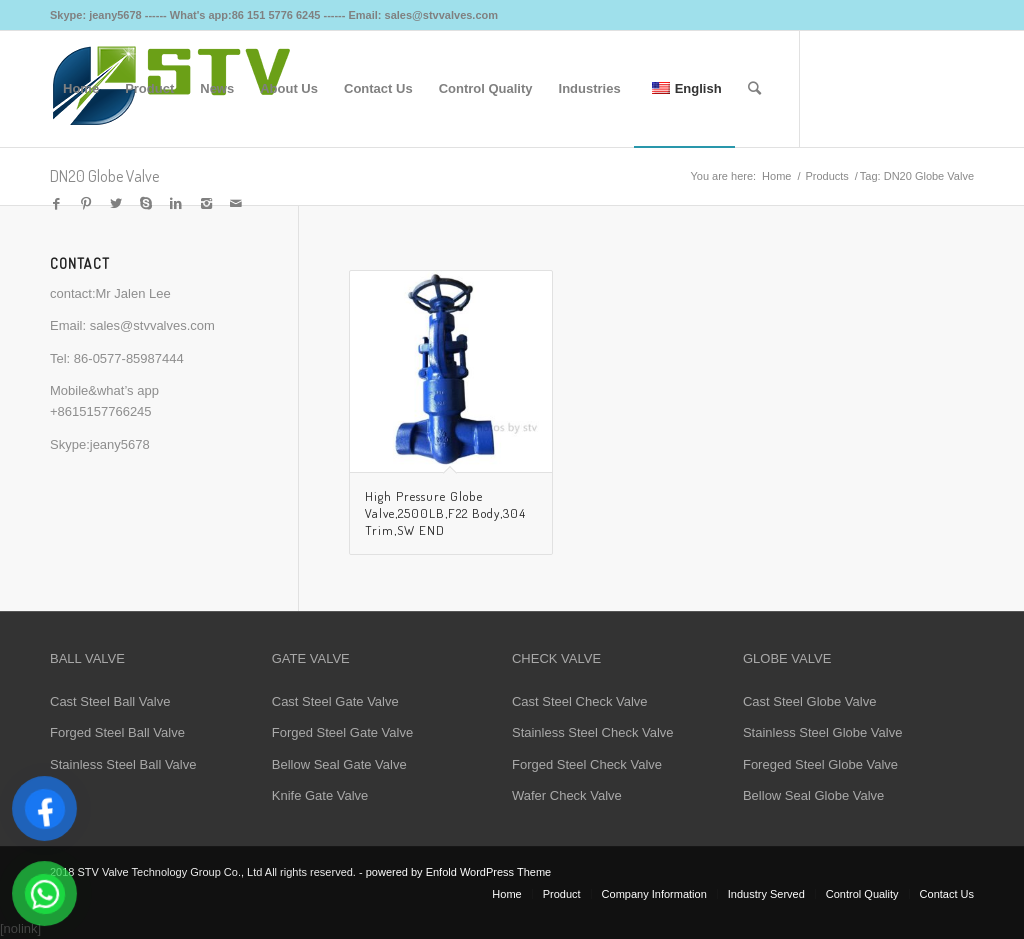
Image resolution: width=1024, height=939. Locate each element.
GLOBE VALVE (787, 658)
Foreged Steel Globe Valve (820, 764)
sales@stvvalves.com (152, 325)
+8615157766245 (101, 411)
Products (826, 176)
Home (776, 176)
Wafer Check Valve (567, 795)
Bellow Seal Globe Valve (813, 795)
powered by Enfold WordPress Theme (458, 872)
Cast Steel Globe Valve (809, 701)
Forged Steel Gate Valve (342, 732)
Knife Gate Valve (320, 795)
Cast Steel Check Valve (580, 701)
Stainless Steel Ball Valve (123, 764)
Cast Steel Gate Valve (335, 701)
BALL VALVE (87, 658)
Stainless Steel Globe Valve (822, 732)
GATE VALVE (311, 658)
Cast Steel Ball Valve (110, 701)
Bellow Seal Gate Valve (339, 764)
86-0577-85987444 (129, 358)
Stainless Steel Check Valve (593, 732)
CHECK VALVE (556, 658)
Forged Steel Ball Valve (117, 732)
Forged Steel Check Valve (587, 764)
